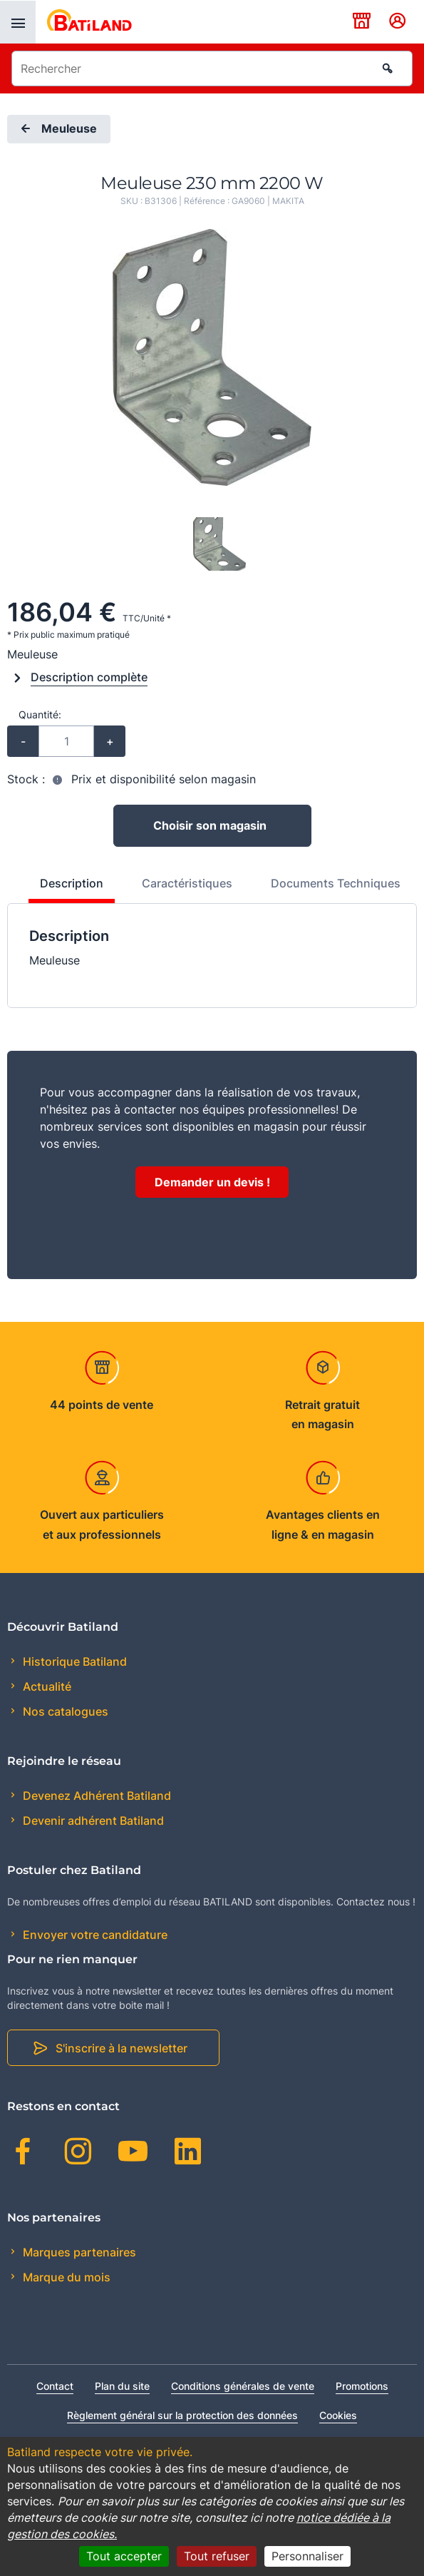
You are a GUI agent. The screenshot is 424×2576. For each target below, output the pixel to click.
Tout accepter (124, 2556)
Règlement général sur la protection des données (182, 2415)
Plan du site (122, 2386)
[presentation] (18, 22)
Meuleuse (57, 129)
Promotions (362, 2386)
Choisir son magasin (210, 825)
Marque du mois (65, 2277)
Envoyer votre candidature (93, 1935)
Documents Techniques (335, 883)
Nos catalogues (64, 1711)
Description (71, 883)
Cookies (338, 2415)
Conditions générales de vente (242, 2386)
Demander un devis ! (212, 1182)
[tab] (64, 889)
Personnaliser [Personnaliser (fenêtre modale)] (307, 2556)
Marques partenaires (78, 2252)
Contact (54, 2386)
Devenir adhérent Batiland (92, 1820)
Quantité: (40, 714)
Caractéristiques (187, 883)
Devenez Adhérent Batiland (95, 1795)
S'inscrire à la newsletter (121, 2048)
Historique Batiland (73, 1661)
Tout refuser (216, 2556)
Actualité (45, 1686)
